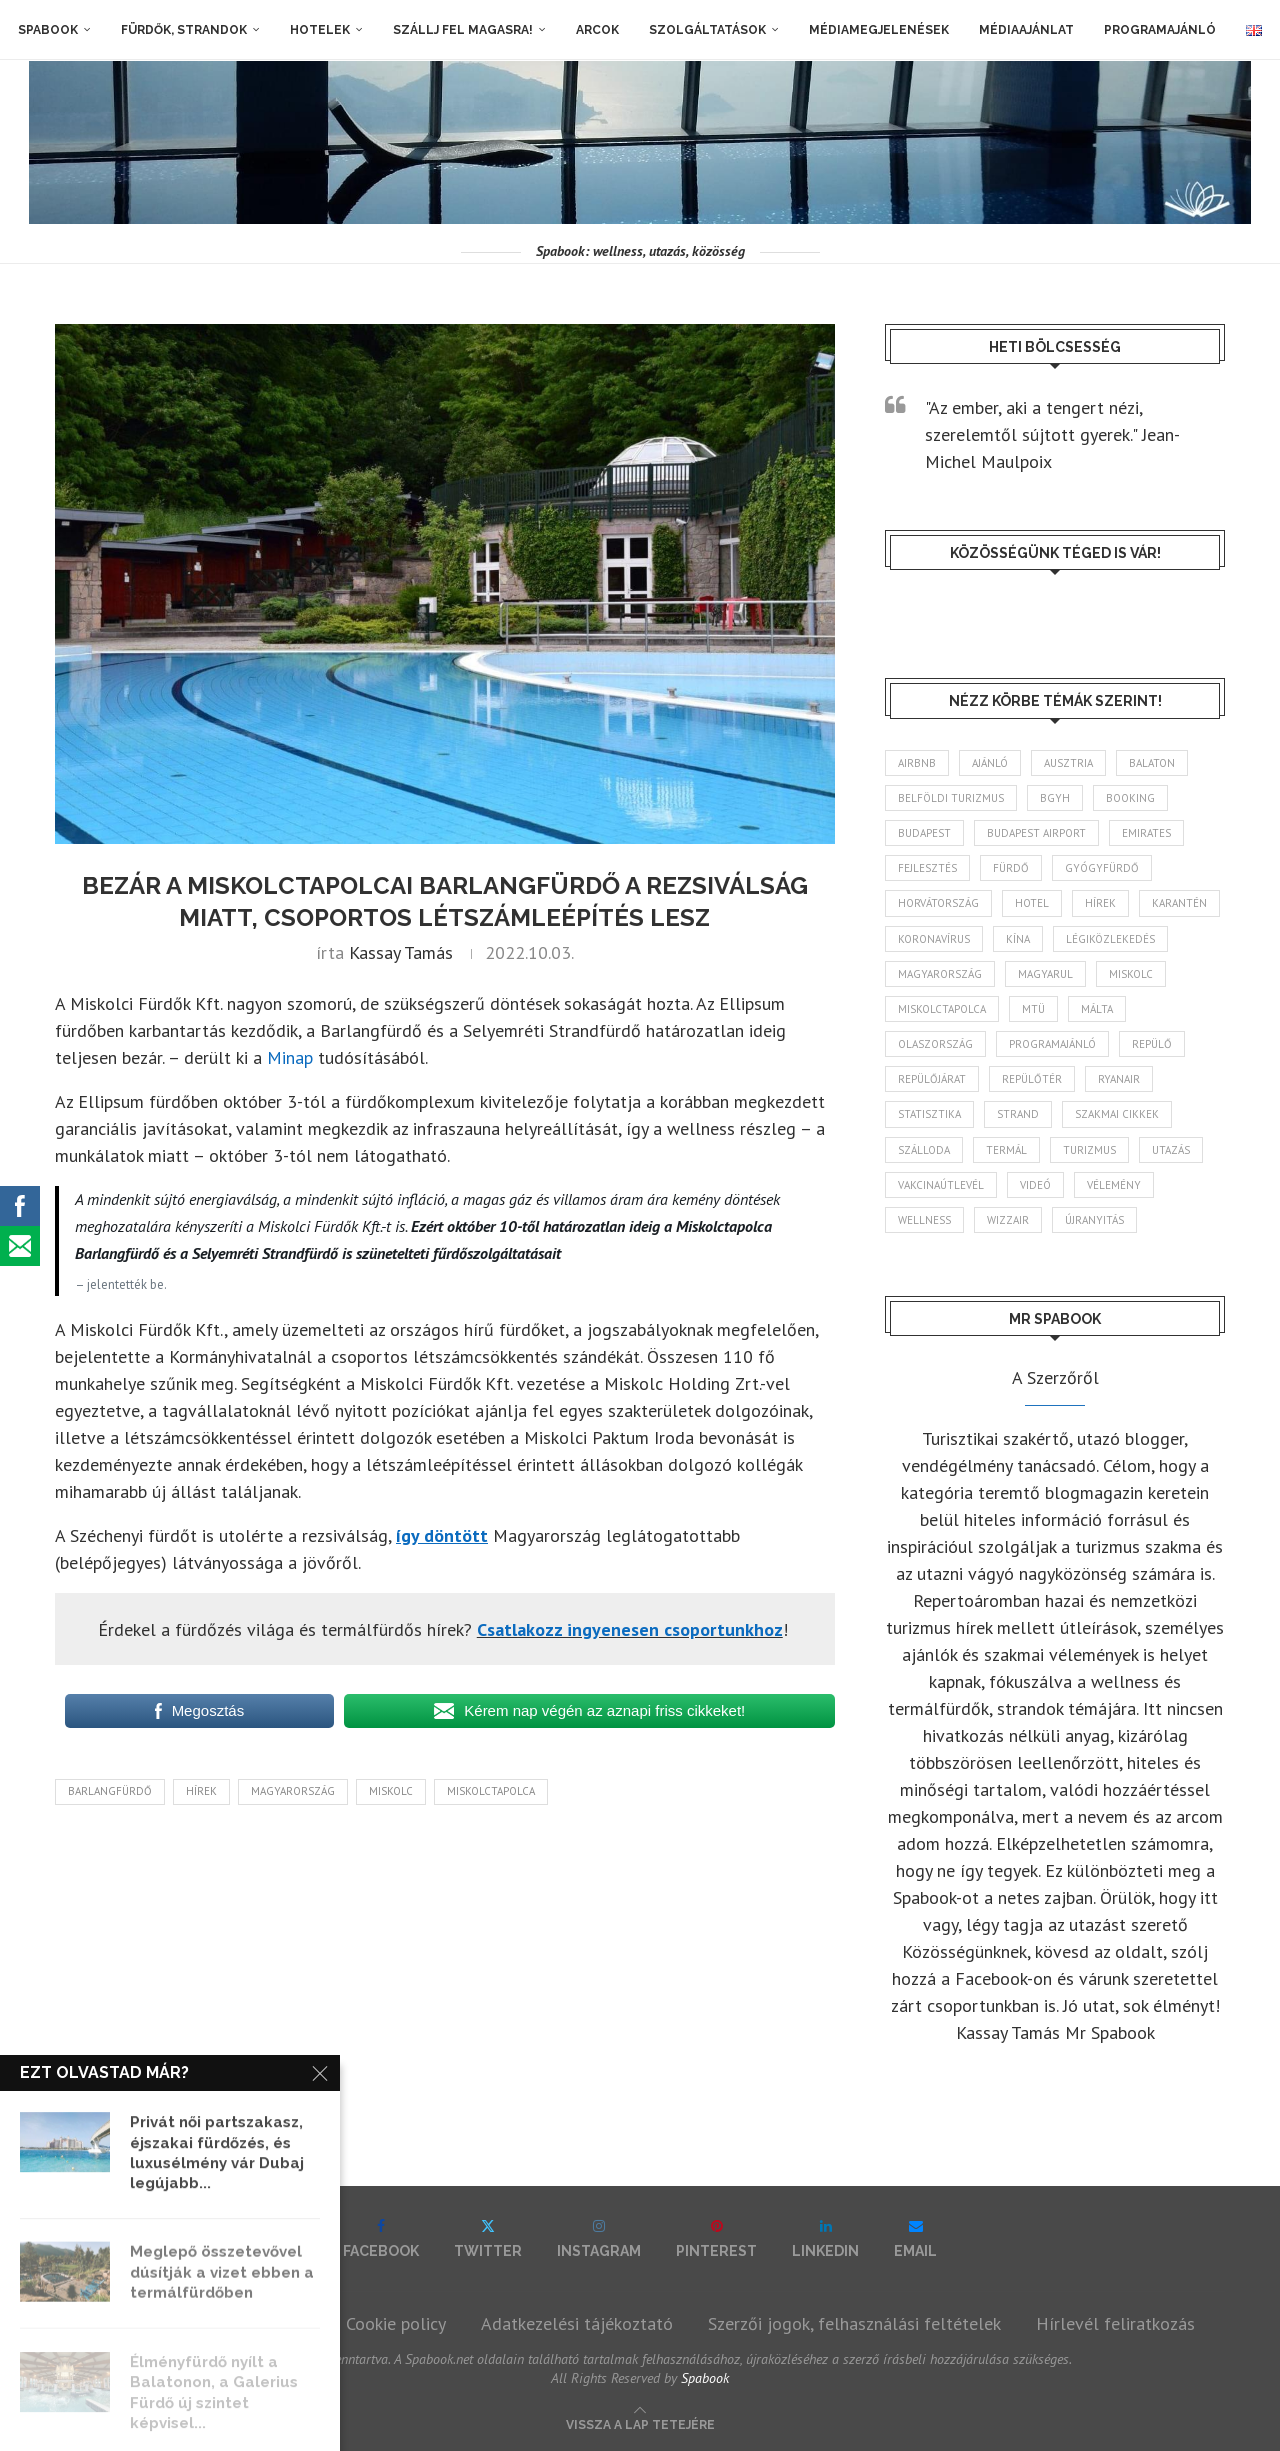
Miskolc (391, 1791)
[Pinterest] (716, 2238)
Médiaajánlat (1026, 30)
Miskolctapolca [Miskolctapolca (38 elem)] (942, 1009)
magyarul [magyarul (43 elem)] (1045, 974)
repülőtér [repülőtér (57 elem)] (1032, 1079)
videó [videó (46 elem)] (1035, 1185)
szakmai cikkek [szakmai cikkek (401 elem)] (1117, 1114)
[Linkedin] (825, 2238)
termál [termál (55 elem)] (1006, 1150)
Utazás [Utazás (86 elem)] (1171, 1150)
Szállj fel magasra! (463, 30)
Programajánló (1160, 30)
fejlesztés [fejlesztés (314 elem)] (927, 868)
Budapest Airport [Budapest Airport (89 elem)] (1036, 833)
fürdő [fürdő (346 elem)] (1011, 868)
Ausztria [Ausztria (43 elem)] (1068, 763)
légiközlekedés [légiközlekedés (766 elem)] (1110, 939)
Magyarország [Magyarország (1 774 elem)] (940, 974)
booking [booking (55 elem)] (1130, 798)
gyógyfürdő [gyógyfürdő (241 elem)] (1102, 868)
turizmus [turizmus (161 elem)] (1089, 1150)
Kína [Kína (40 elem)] (1018, 939)
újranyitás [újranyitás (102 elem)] (1094, 1220)
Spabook (48, 30)
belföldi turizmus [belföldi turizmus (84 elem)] (951, 798)
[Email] (915, 2238)
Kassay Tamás (401, 952)
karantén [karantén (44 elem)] (1179, 903)
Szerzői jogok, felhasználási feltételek (854, 2323)
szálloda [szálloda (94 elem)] (924, 1150)
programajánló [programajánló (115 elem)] (1052, 1044)
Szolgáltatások (707, 30)
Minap (290, 1057)
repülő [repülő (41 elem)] (1152, 1044)
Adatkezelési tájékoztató (577, 2323)
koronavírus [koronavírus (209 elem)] (934, 939)
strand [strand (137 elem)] (1018, 1114)
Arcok (597, 30)
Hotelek (320, 30)
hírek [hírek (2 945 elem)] (1100, 903)
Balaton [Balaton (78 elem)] (1152, 763)
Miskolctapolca (491, 1791)
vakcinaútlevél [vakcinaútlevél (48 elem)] (941, 1185)
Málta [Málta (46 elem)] (1097, 1009)
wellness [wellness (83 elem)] (924, 1220)
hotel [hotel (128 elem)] (1032, 903)
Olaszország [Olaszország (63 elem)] (935, 1044)
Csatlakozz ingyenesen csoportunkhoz (630, 1629)
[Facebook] (381, 2238)
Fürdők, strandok (184, 30)
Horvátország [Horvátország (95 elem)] (938, 903)
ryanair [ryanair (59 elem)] (1119, 1079)
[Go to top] (640, 2422)
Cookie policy (396, 2323)
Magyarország (293, 1791)
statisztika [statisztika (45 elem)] (929, 1114)
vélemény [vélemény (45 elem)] (1114, 1185)
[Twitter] (488, 2238)
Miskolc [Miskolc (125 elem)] (1131, 974)
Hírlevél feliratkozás (1115, 2323)
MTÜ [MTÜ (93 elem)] (1033, 1009)
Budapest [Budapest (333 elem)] (924, 833)
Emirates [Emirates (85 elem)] (1146, 833)
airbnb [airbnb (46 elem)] (917, 763)
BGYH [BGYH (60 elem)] (1055, 798)
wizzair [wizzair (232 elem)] (1008, 1220)
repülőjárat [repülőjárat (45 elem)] (932, 1079)
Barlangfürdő (110, 1791)
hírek (201, 1791)
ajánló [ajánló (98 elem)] (990, 763)
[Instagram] (599, 2238)
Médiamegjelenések (879, 30)
